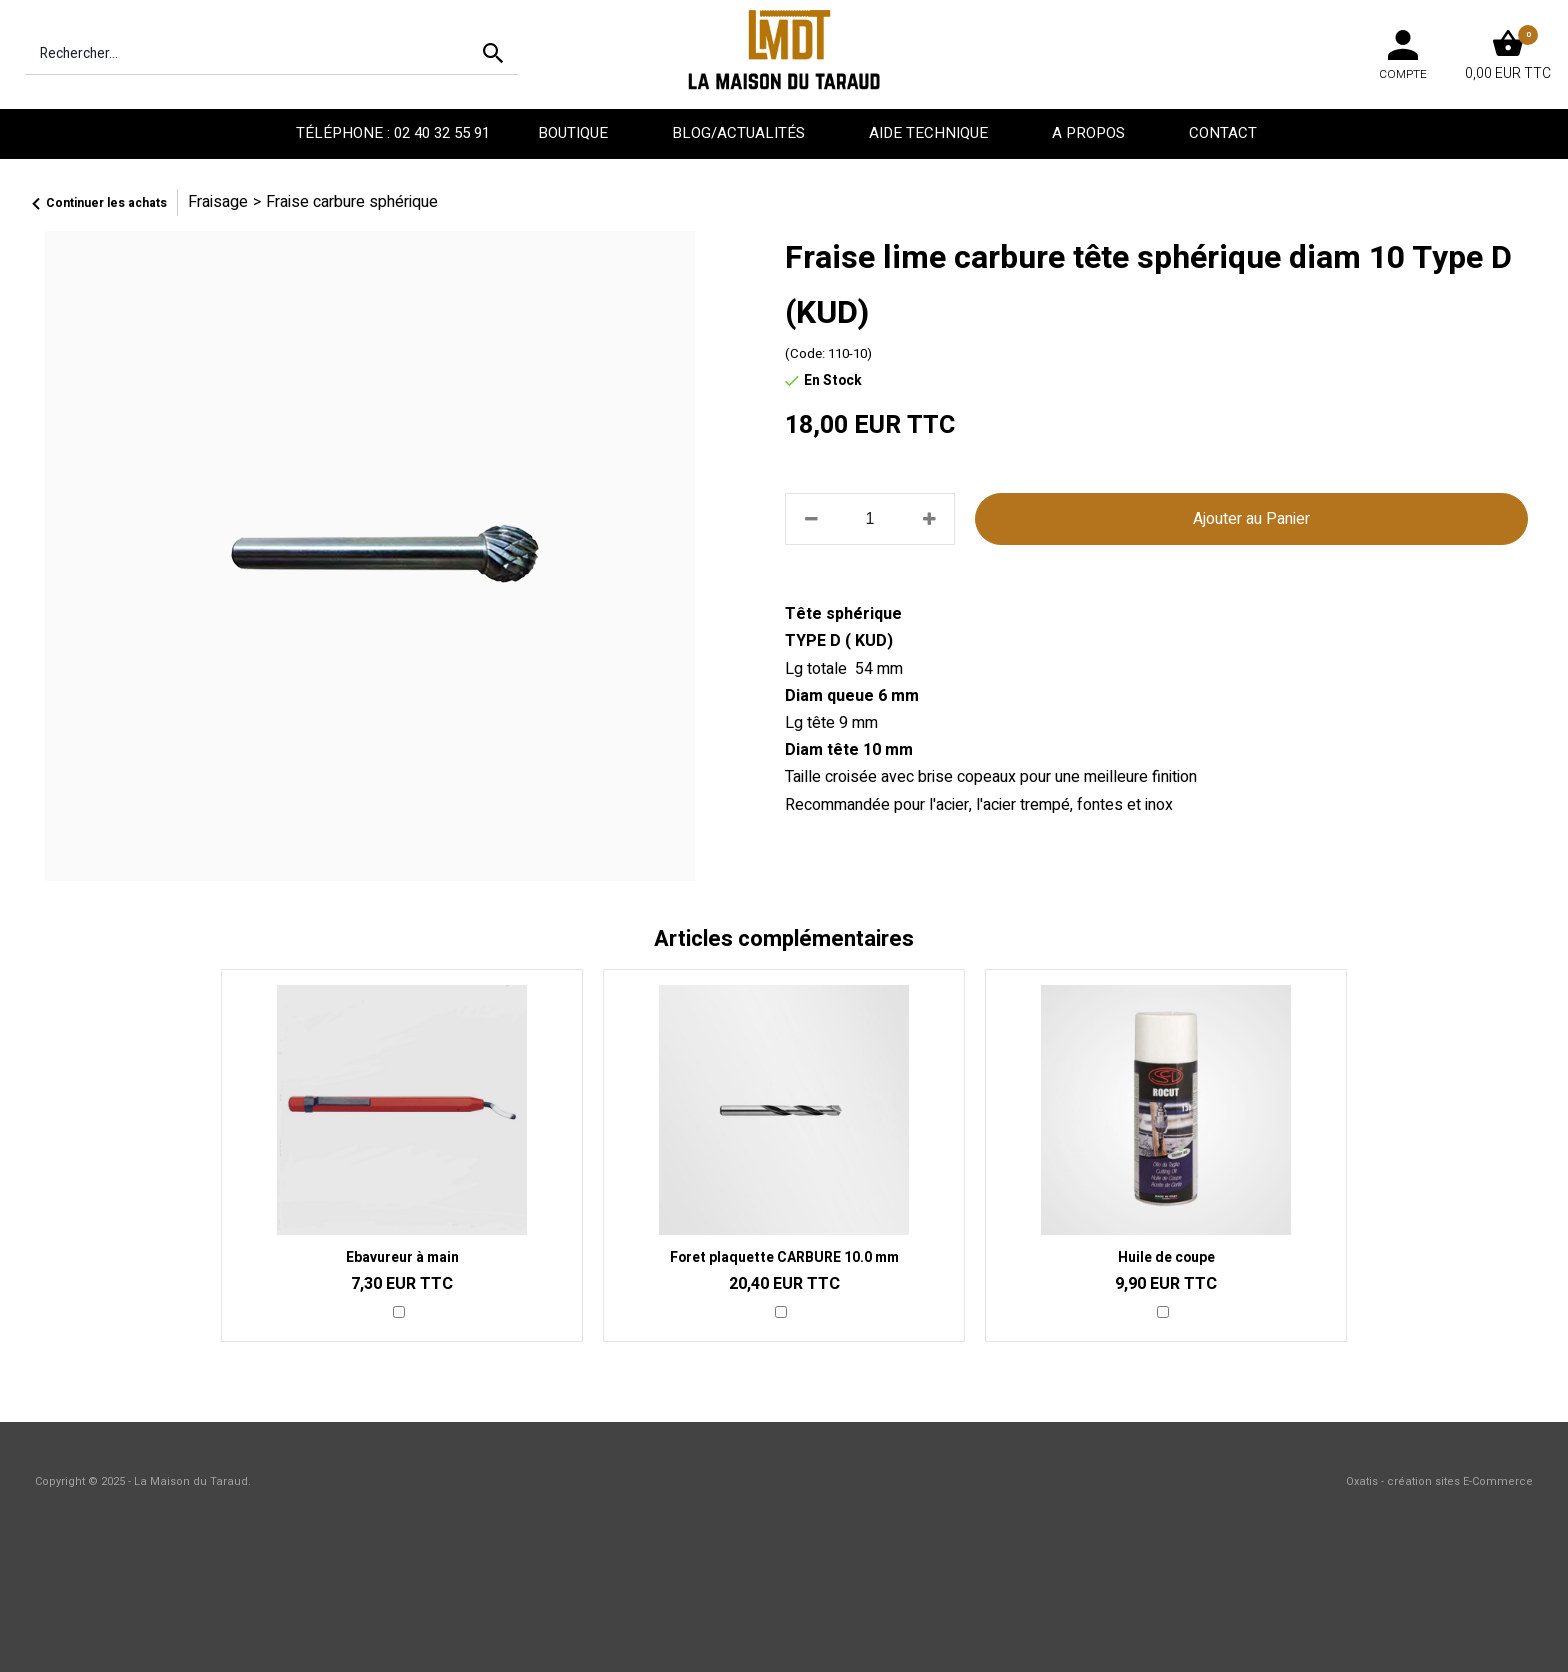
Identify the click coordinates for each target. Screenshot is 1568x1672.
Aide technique (930, 133)
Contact (1225, 133)
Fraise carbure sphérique (352, 202)
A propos (1090, 133)
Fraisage (218, 202)
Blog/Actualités (740, 133)
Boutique (575, 133)
